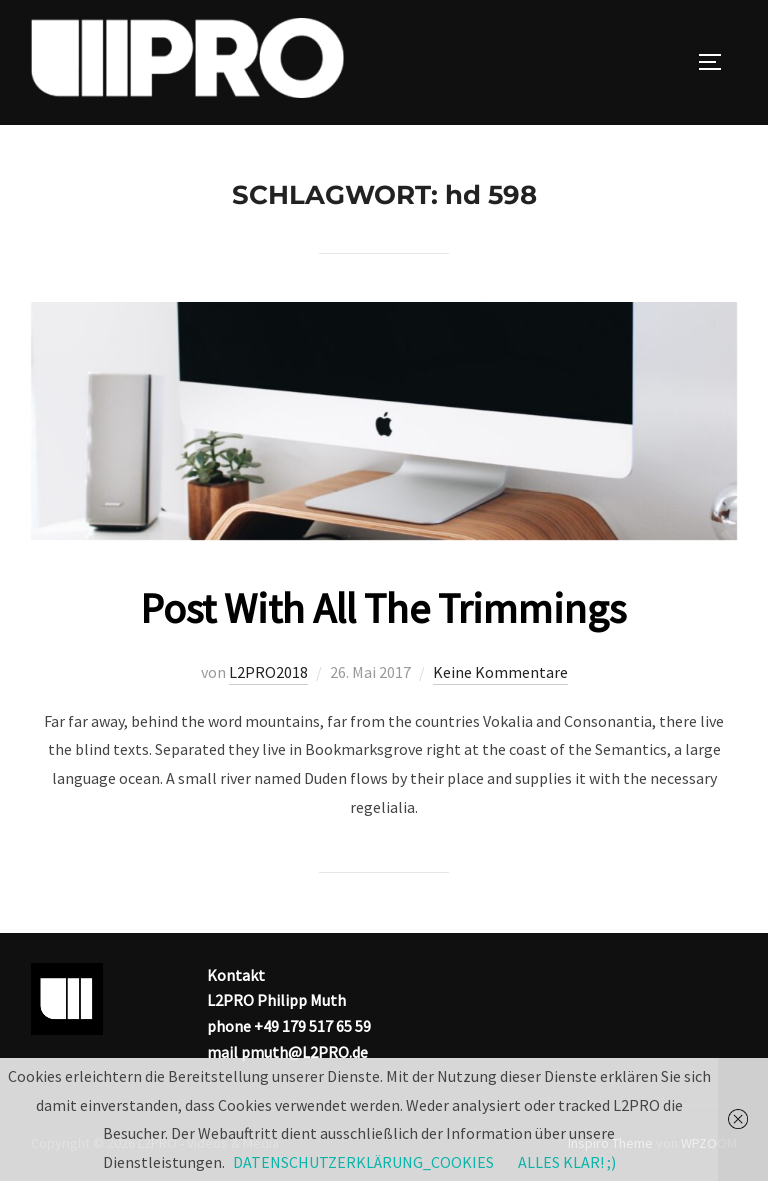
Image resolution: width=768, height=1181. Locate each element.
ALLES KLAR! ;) (567, 1162)
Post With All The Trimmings (383, 608)
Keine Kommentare (500, 672)
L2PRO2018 (268, 672)
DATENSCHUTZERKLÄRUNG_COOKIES (363, 1162)
